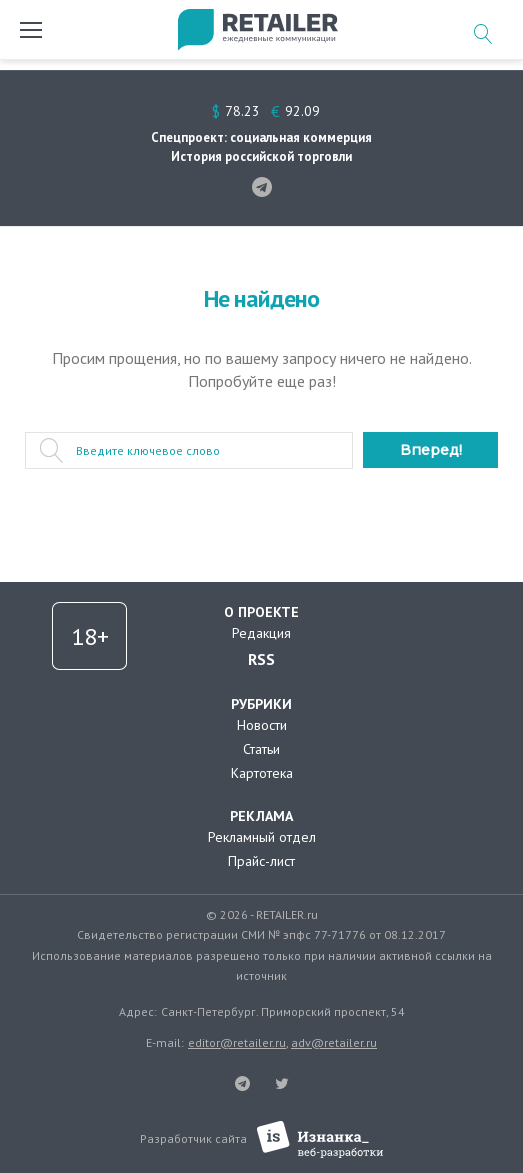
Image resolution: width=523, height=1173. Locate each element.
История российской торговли (261, 156)
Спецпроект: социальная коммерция (261, 137)
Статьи (261, 749)
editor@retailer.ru (237, 1042)
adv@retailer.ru (334, 1042)
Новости (262, 725)
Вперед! (431, 450)
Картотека (262, 773)
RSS (261, 659)
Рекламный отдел (262, 837)
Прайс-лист (261, 861)
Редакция (261, 633)
